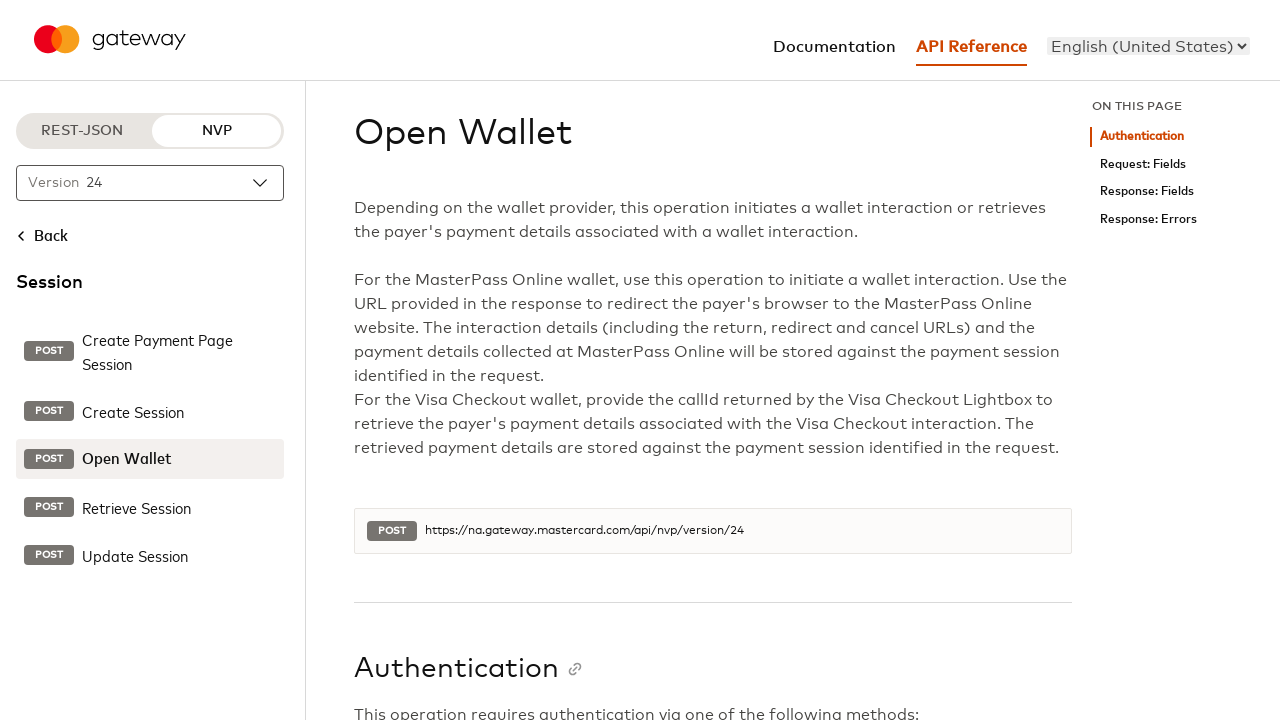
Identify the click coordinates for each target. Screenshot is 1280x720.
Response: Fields (1147, 191)
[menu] (1148, 46)
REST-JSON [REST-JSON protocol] (82, 131)
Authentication (1142, 136)
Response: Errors (1148, 219)
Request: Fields (1143, 164)
